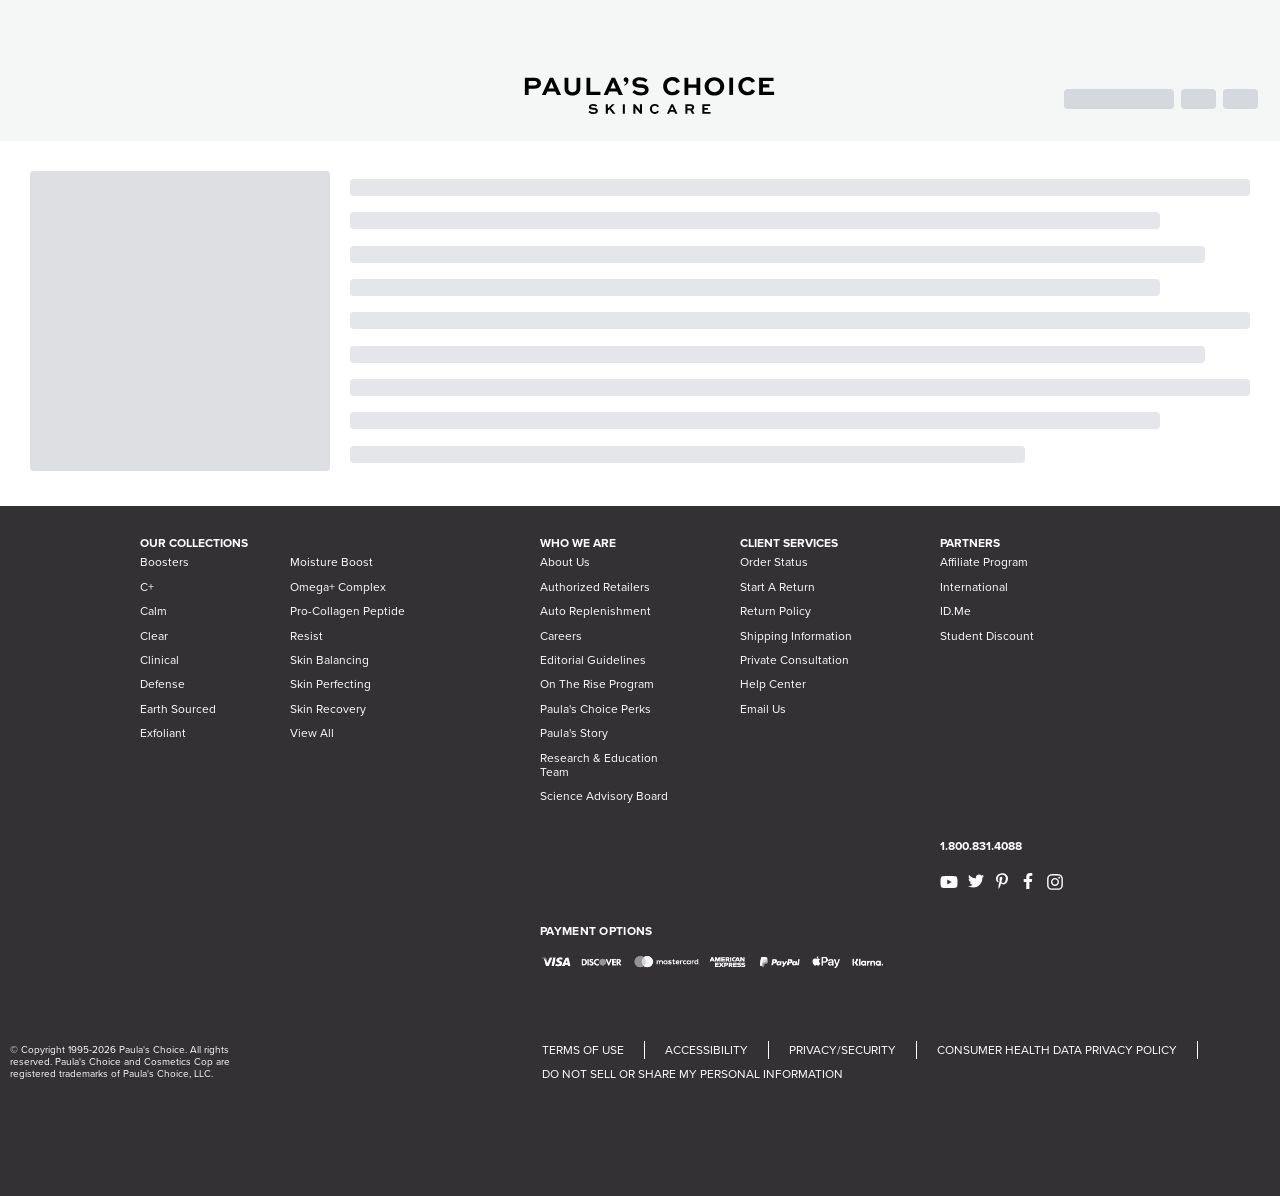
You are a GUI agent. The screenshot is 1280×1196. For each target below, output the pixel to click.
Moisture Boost (331, 562)
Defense (162, 684)
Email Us (763, 709)
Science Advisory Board (604, 796)
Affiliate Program (984, 562)
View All (312, 733)
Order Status (774, 562)
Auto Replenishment (595, 611)
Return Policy (775, 611)
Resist (306, 636)
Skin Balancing (329, 660)
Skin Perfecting (330, 684)
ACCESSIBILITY (706, 1050)
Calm (153, 611)
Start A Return (777, 587)
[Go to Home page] (649, 108)
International (974, 587)
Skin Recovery (328, 709)
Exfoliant (163, 733)
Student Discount (987, 636)
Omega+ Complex (338, 587)
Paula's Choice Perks (595, 709)
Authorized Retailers (595, 587)
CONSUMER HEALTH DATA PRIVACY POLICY (1057, 1050)
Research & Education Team (599, 765)
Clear (154, 636)
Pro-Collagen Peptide (347, 611)
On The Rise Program (597, 684)
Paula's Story (574, 733)
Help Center (773, 684)
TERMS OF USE (583, 1050)
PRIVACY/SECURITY (842, 1050)
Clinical (159, 660)
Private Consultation (794, 660)
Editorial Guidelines (593, 660)
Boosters (164, 562)
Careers (561, 636)
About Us (565, 562)
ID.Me (955, 611)
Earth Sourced (178, 709)
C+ (147, 587)
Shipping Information (796, 636)
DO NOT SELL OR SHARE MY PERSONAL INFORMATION (692, 1074)
